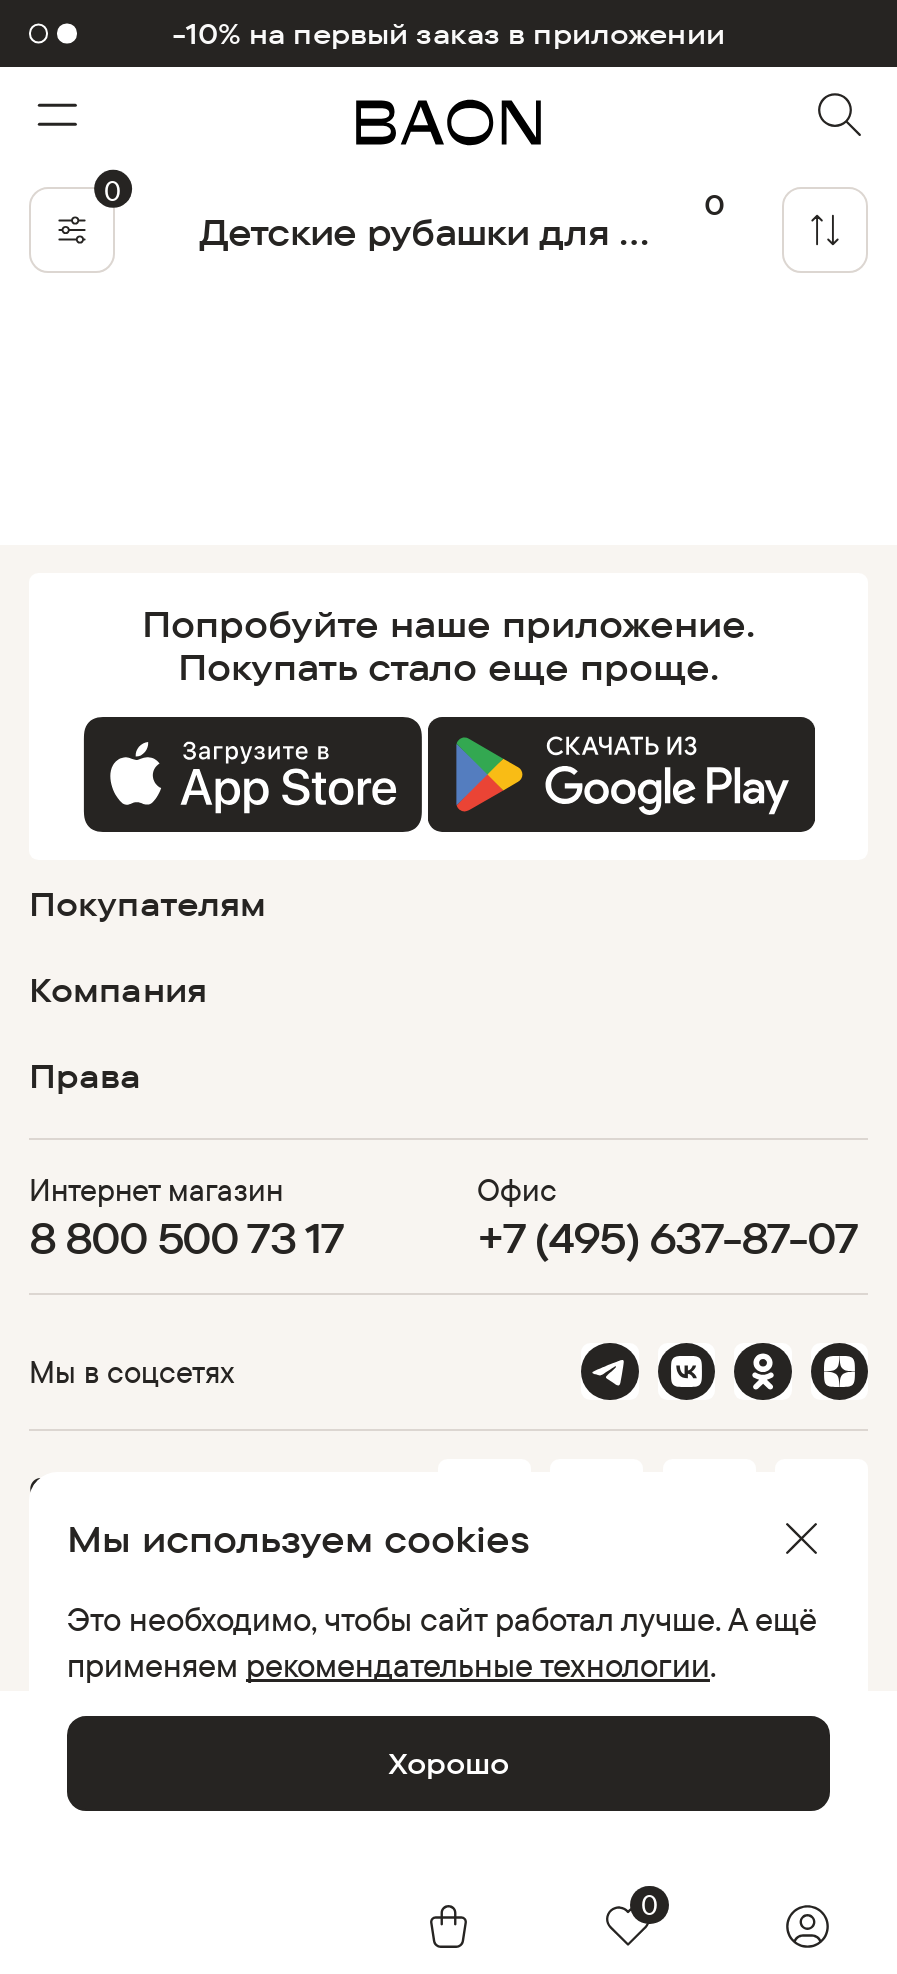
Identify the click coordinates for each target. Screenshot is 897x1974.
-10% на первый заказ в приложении (448, 33)
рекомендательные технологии (478, 1664)
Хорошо (448, 1763)
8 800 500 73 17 (187, 1237)
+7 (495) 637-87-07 (667, 1237)
